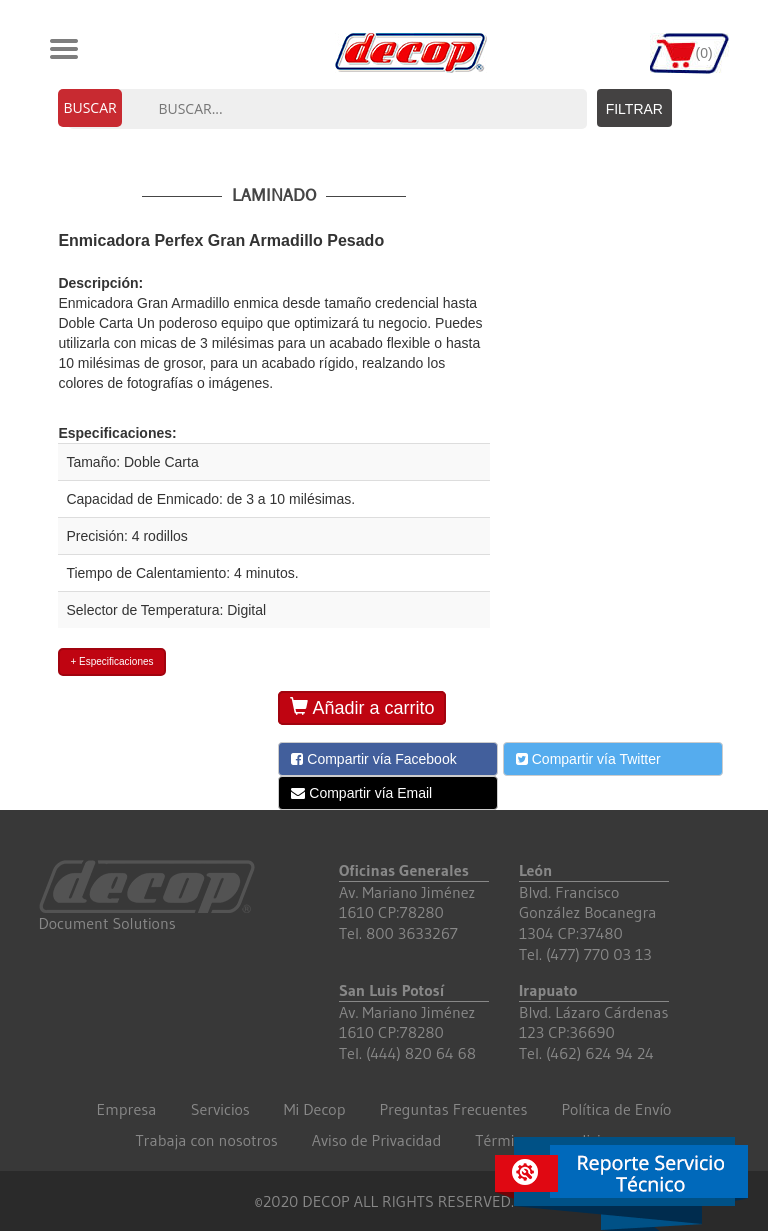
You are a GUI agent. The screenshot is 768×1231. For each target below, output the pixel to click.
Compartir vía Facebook (373, 759)
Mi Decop (315, 1109)
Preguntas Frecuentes (453, 1109)
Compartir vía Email (361, 793)
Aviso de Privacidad (377, 1140)
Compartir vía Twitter (588, 759)
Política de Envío (616, 1109)
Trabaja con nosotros (206, 1140)
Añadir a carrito (362, 707)
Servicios (220, 1109)
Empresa (127, 1109)
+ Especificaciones (111, 661)
